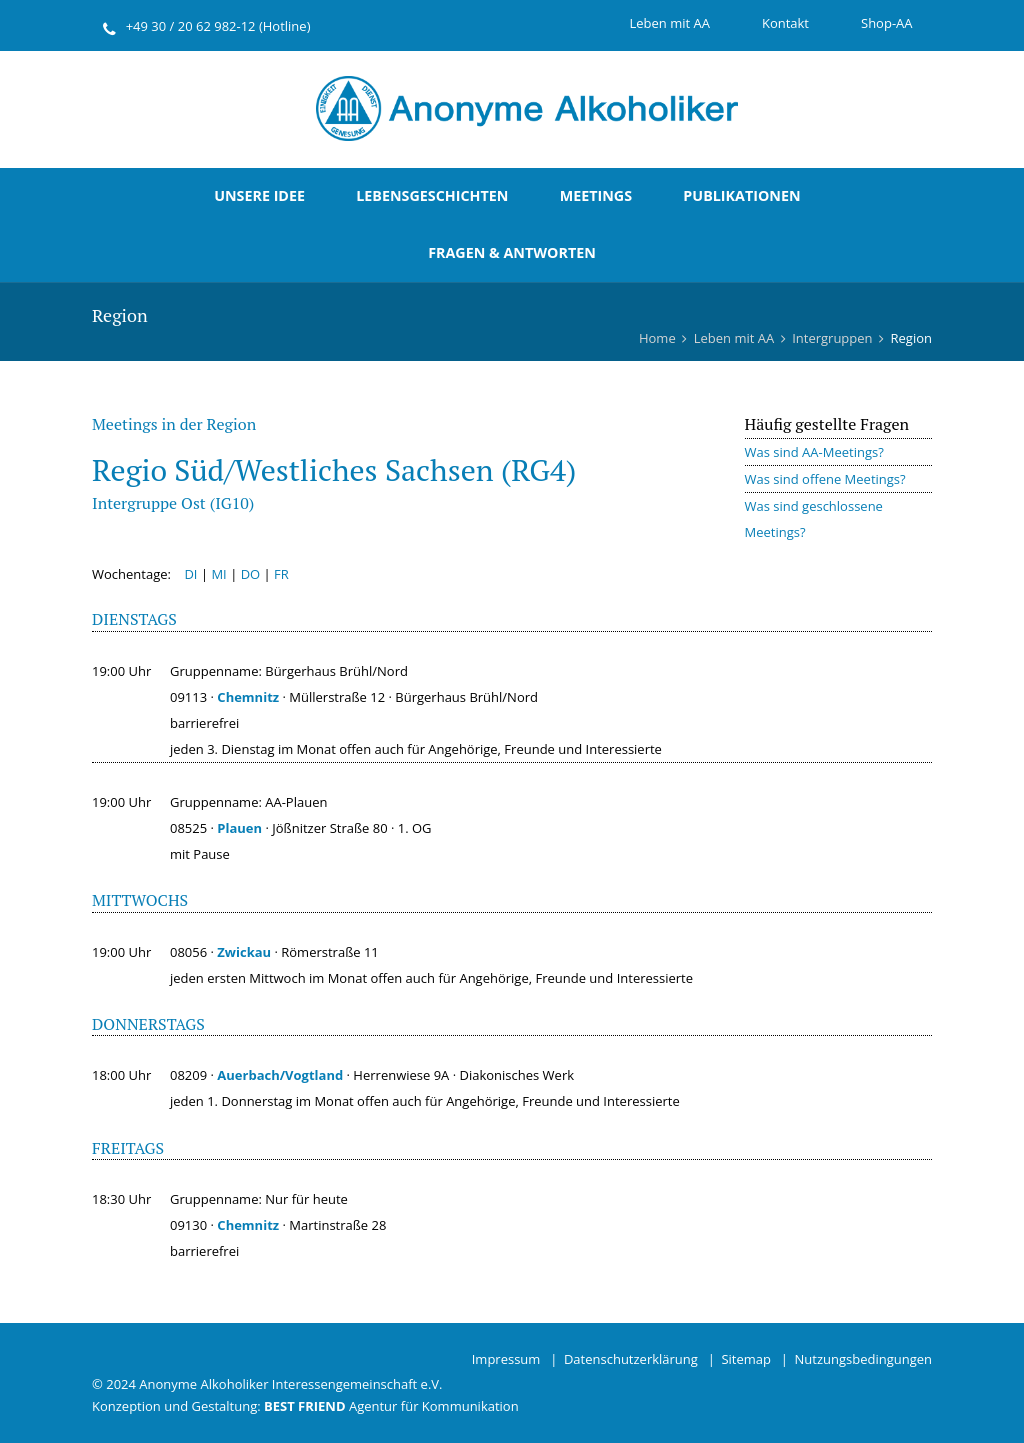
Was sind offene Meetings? (825, 479)
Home (657, 338)
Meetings (596, 195)
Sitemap (746, 1359)
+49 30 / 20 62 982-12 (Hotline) (218, 26)
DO (251, 574)
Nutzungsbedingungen (863, 1359)
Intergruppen (832, 338)
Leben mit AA (669, 23)
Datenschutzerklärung (631, 1359)
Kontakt (785, 23)
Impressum (506, 1359)
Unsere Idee (259, 195)
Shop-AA (887, 23)
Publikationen (741, 195)
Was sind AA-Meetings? (814, 452)
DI (190, 574)
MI (218, 574)
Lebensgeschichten (432, 195)
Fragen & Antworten (512, 252)
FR (281, 574)
